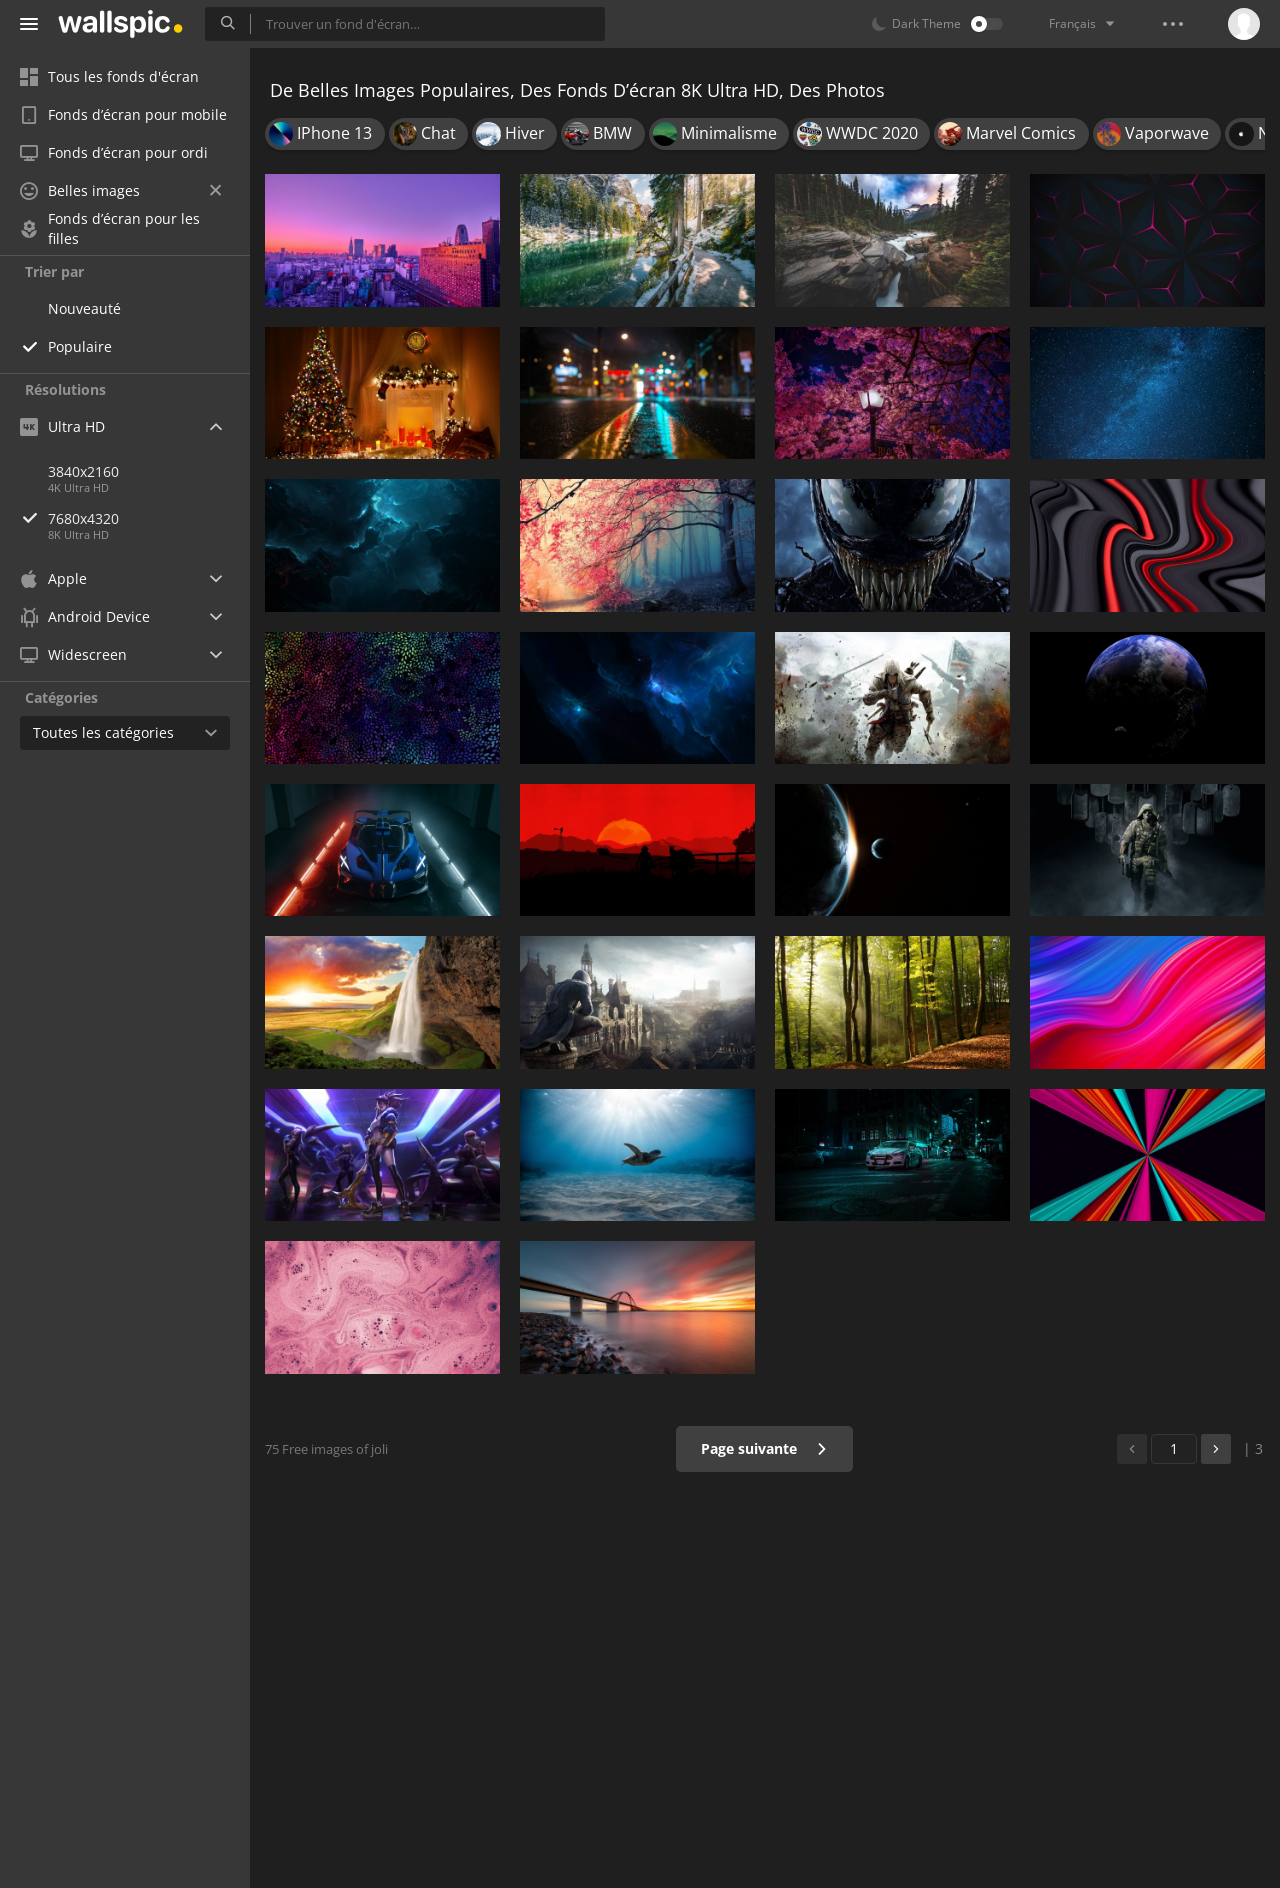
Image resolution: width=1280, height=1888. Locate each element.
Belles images (120, 190)
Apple (53, 578)
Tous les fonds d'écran (109, 76)
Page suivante (764, 1448)
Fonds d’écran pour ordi (114, 152)
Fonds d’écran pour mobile (123, 114)
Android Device (85, 617)
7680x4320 (149, 518)
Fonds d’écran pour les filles (110, 229)
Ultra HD (62, 426)
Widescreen (73, 654)
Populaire (80, 346)
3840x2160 (83, 471)
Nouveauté (84, 308)
